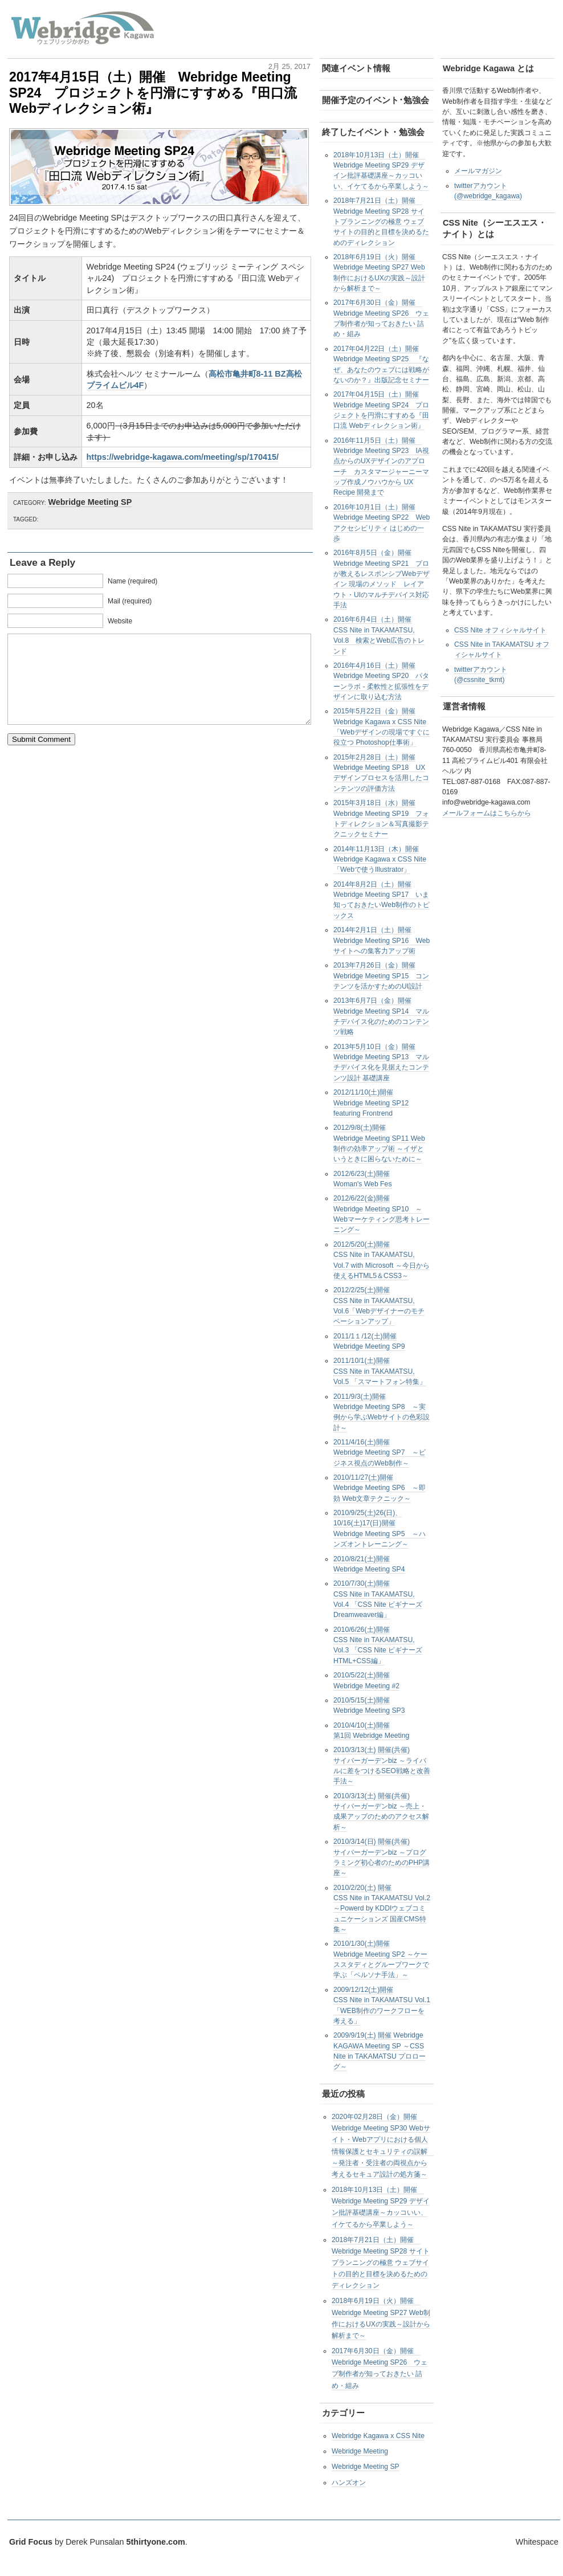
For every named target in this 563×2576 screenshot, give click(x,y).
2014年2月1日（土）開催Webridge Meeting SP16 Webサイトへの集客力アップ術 (381, 940)
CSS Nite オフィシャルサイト (500, 630)
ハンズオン (349, 2483)
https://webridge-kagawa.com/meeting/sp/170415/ (183, 457)
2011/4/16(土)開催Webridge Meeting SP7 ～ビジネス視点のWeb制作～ (379, 1452)
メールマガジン (478, 171)
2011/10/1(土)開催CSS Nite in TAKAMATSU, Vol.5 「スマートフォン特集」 (379, 1371)
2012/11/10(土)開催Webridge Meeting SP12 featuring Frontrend (371, 1102)
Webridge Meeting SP (90, 502)
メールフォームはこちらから (486, 813)
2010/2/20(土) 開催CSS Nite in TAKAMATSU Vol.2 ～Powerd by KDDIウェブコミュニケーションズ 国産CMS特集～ (381, 1908)
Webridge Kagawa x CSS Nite (378, 2436)
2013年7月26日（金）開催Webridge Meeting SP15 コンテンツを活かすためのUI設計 (381, 975)
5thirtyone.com (156, 2541)
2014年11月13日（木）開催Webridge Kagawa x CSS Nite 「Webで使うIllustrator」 (379, 859)
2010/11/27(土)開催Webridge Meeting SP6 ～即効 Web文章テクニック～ (379, 1488)
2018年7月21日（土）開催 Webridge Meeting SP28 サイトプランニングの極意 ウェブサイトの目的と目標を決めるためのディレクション (381, 221)
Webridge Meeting (360, 2451)
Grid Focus (30, 2541)
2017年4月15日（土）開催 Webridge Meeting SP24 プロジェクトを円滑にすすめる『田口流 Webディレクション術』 (153, 93)
